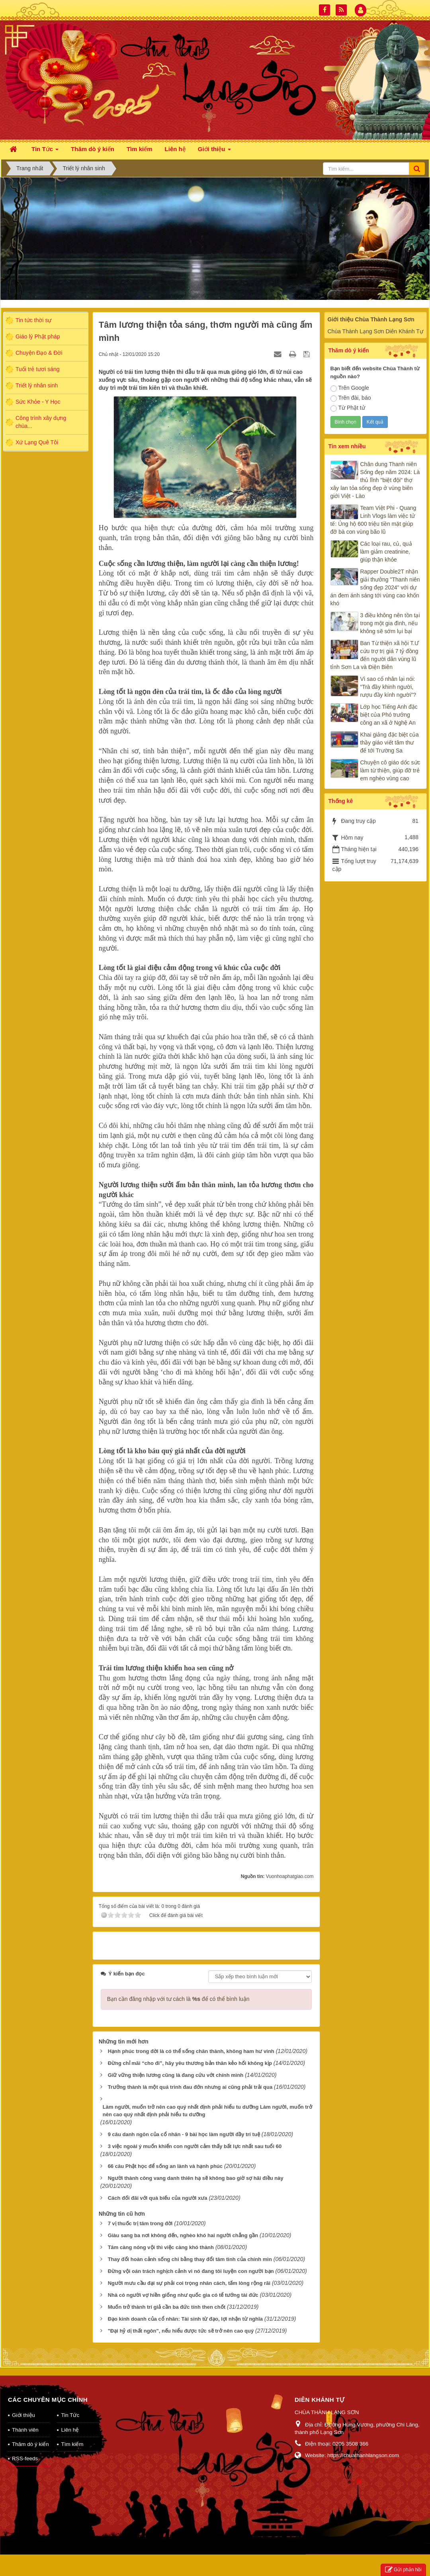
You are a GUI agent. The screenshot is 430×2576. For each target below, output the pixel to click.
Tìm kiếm (72, 2444)
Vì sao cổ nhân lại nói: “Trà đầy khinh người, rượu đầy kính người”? (388, 687)
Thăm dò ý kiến (30, 2444)
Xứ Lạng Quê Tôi (37, 442)
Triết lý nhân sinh (37, 385)
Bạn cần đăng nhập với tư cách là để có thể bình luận (178, 1999)
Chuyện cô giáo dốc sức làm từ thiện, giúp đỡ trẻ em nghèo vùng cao (390, 770)
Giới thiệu (23, 2415)
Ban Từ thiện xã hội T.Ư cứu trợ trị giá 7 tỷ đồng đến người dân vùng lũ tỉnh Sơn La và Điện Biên (374, 655)
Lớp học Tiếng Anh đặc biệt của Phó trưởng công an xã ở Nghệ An (389, 715)
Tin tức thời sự (33, 320)
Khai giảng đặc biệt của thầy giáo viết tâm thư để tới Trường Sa (389, 742)
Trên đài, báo (350, 398)
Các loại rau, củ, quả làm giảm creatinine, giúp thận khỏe (386, 551)
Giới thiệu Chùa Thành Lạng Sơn (371, 319)
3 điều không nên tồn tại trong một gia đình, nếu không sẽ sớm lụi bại (390, 623)
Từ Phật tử (347, 408)
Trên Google (349, 388)
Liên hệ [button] (175, 149)
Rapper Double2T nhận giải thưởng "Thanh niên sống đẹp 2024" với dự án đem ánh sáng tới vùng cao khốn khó (375, 587)
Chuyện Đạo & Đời (39, 353)
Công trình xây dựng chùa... (41, 422)
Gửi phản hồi (403, 2570)
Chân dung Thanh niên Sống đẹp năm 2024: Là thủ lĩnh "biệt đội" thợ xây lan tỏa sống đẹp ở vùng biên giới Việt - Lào (375, 480)
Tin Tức (70, 2415)
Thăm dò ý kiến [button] (92, 149)
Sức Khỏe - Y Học (38, 402)
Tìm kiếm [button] (139, 149)
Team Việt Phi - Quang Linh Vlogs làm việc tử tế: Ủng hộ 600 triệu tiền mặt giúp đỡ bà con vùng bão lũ (373, 520)
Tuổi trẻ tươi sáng (38, 369)
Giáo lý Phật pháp (38, 336)
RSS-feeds (25, 2458)
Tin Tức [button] (45, 151)
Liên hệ (70, 2430)
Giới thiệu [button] (214, 151)
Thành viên (25, 2430)
